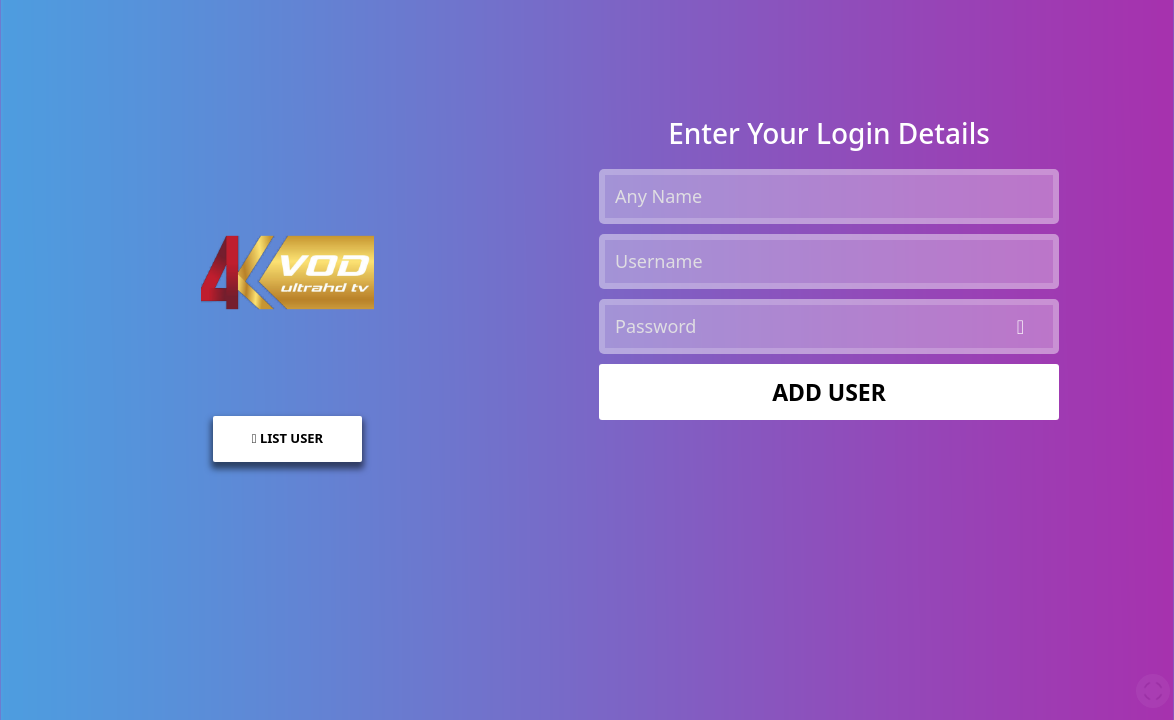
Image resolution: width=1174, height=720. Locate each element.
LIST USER (287, 438)
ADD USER (829, 392)
